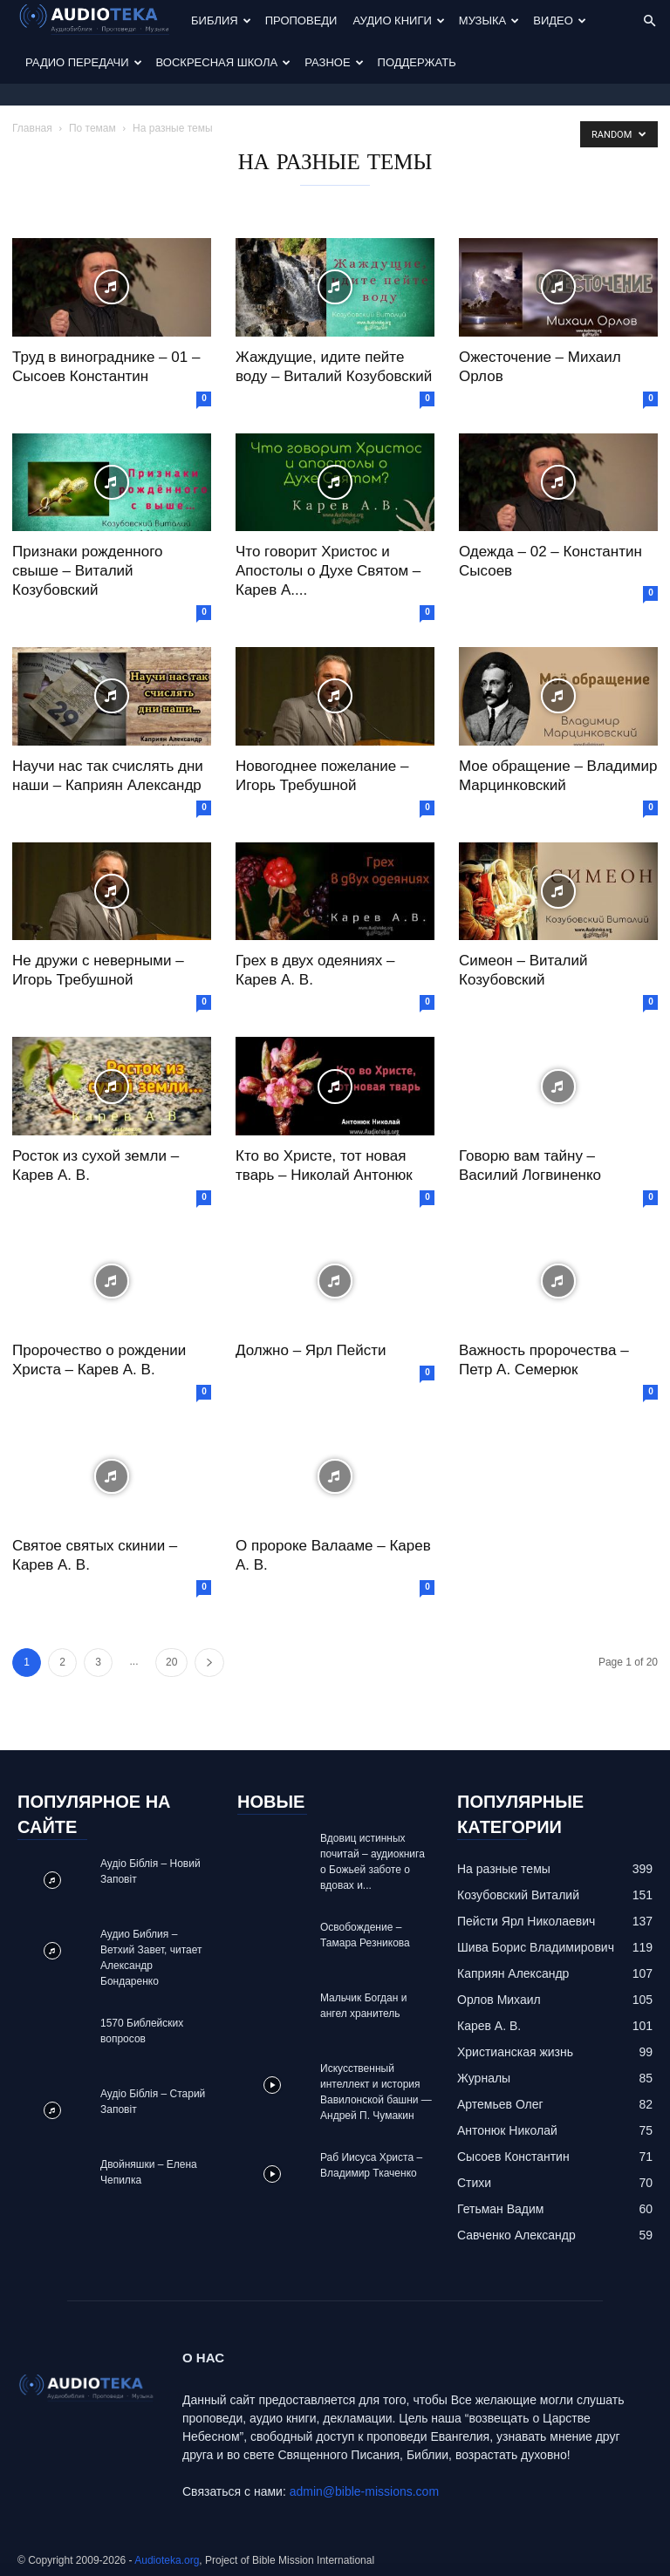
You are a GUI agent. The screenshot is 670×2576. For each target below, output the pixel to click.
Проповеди (301, 20)
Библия (221, 20)
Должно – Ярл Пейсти (311, 1350)
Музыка (489, 20)
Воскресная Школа (223, 62)
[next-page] (209, 1662)
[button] (649, 21)
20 (171, 1662)
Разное (333, 62)
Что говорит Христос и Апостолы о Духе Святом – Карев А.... (328, 570)
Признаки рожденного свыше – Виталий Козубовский (87, 570)
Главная (32, 128)
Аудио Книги (398, 20)
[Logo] (100, 21)
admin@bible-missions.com (364, 2491)
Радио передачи (83, 62)
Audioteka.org (166, 2560)
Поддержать (417, 62)
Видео (559, 20)
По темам (92, 128)
